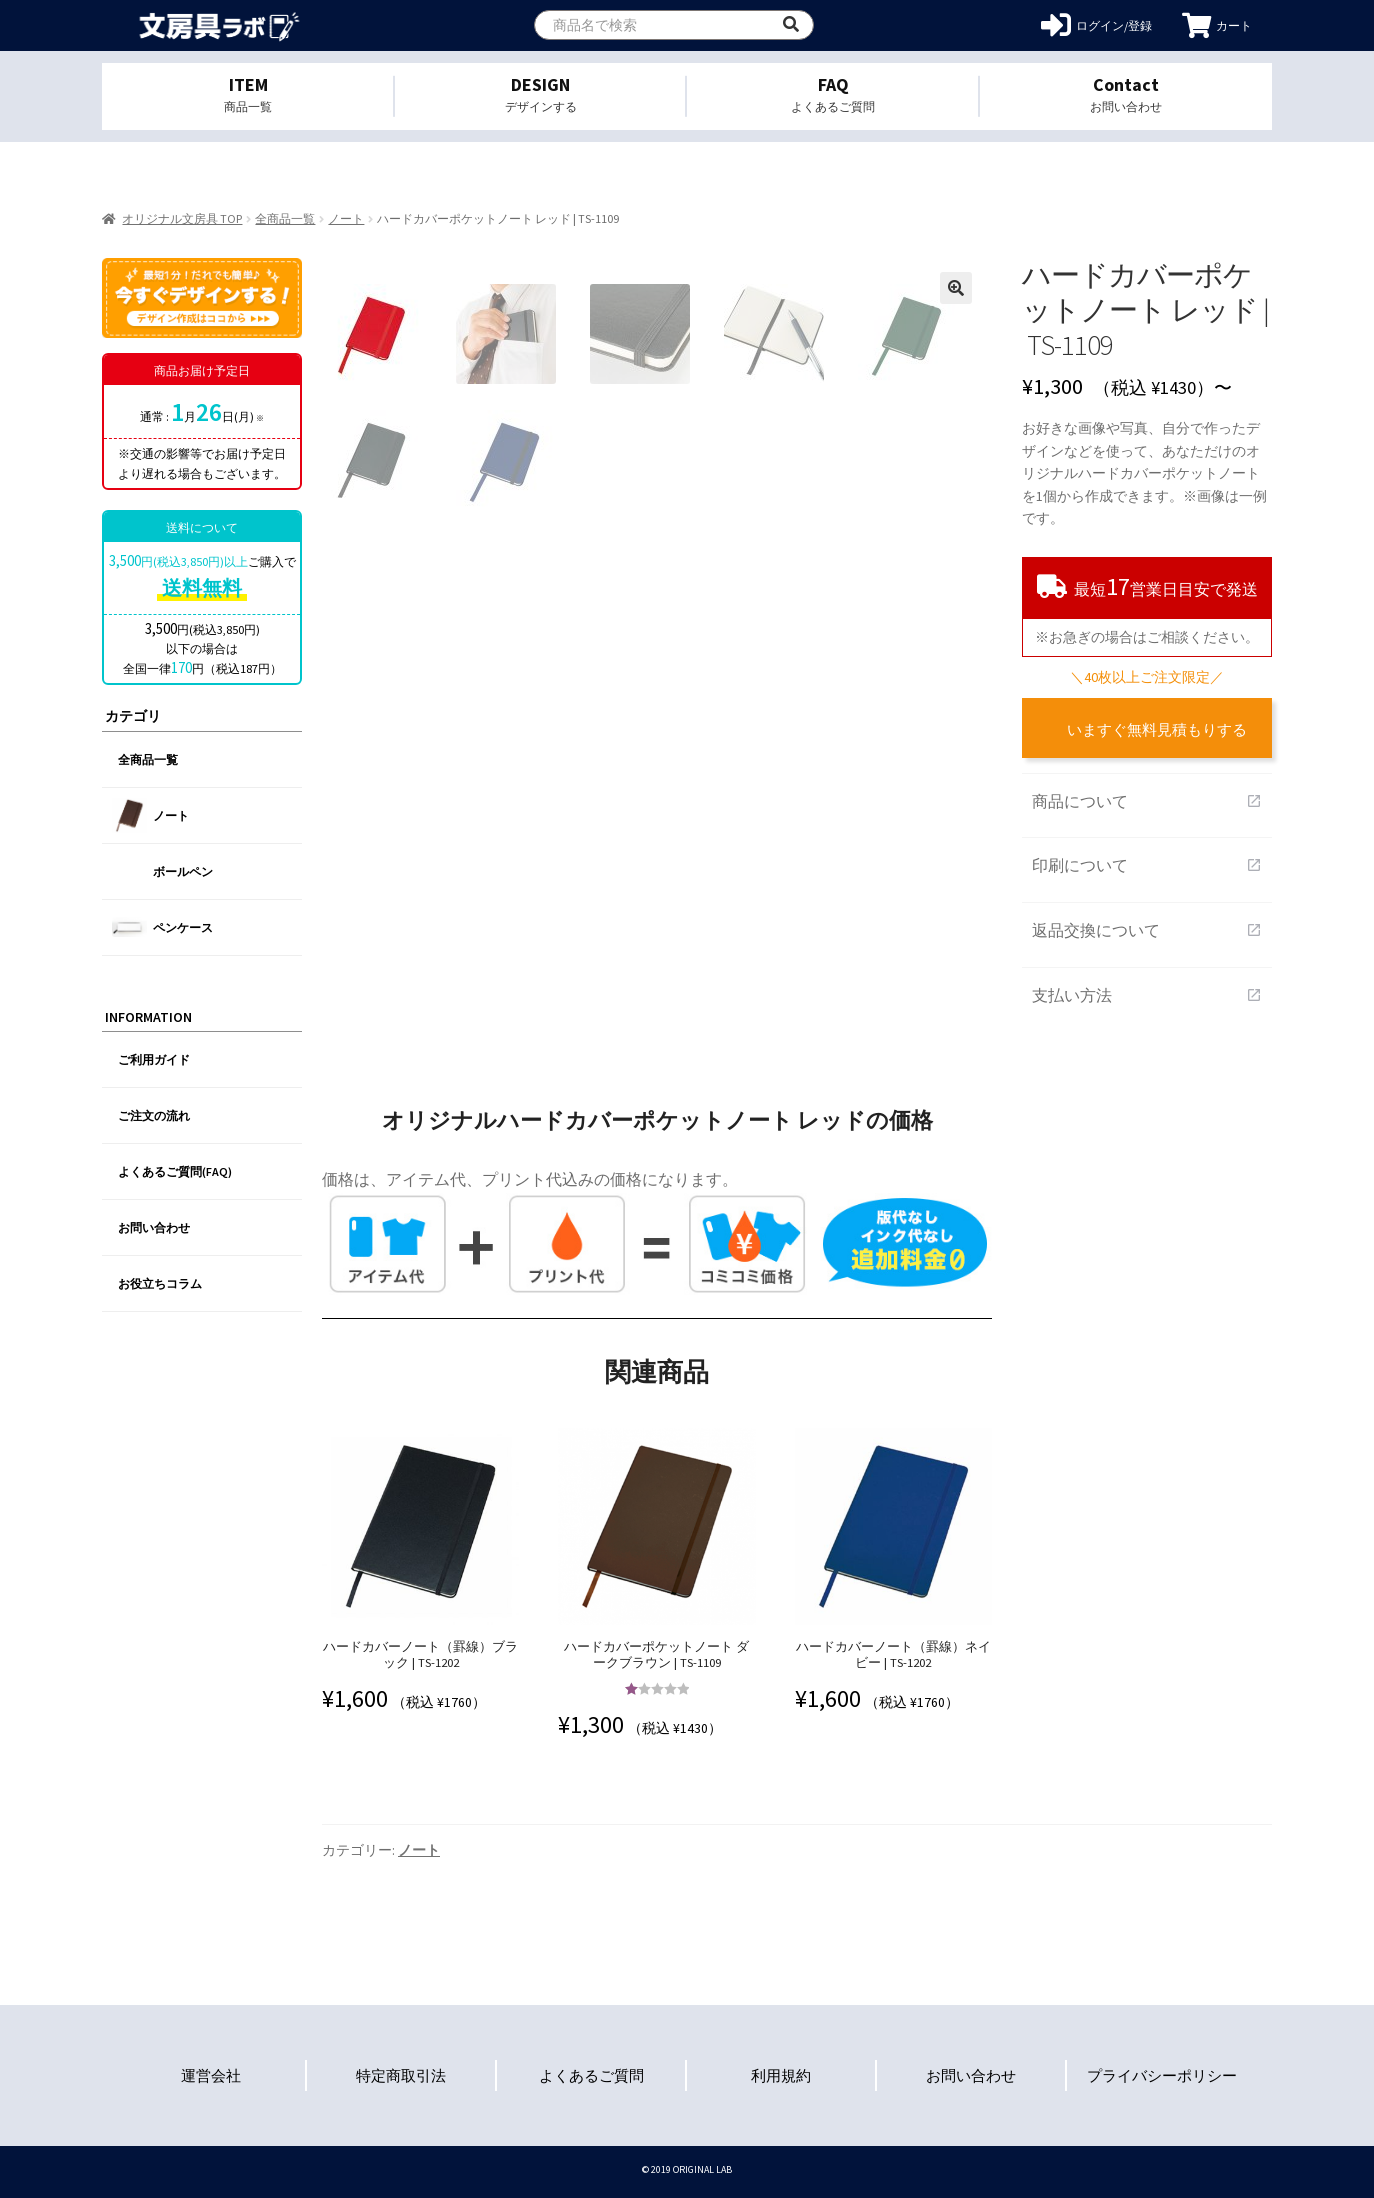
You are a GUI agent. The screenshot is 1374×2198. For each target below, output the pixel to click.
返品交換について (1147, 930)
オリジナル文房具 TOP (182, 218)
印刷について (1147, 865)
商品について (1147, 801)
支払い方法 (1147, 995)
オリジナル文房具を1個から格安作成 (219, 25)
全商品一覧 (285, 218)
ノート (346, 218)
